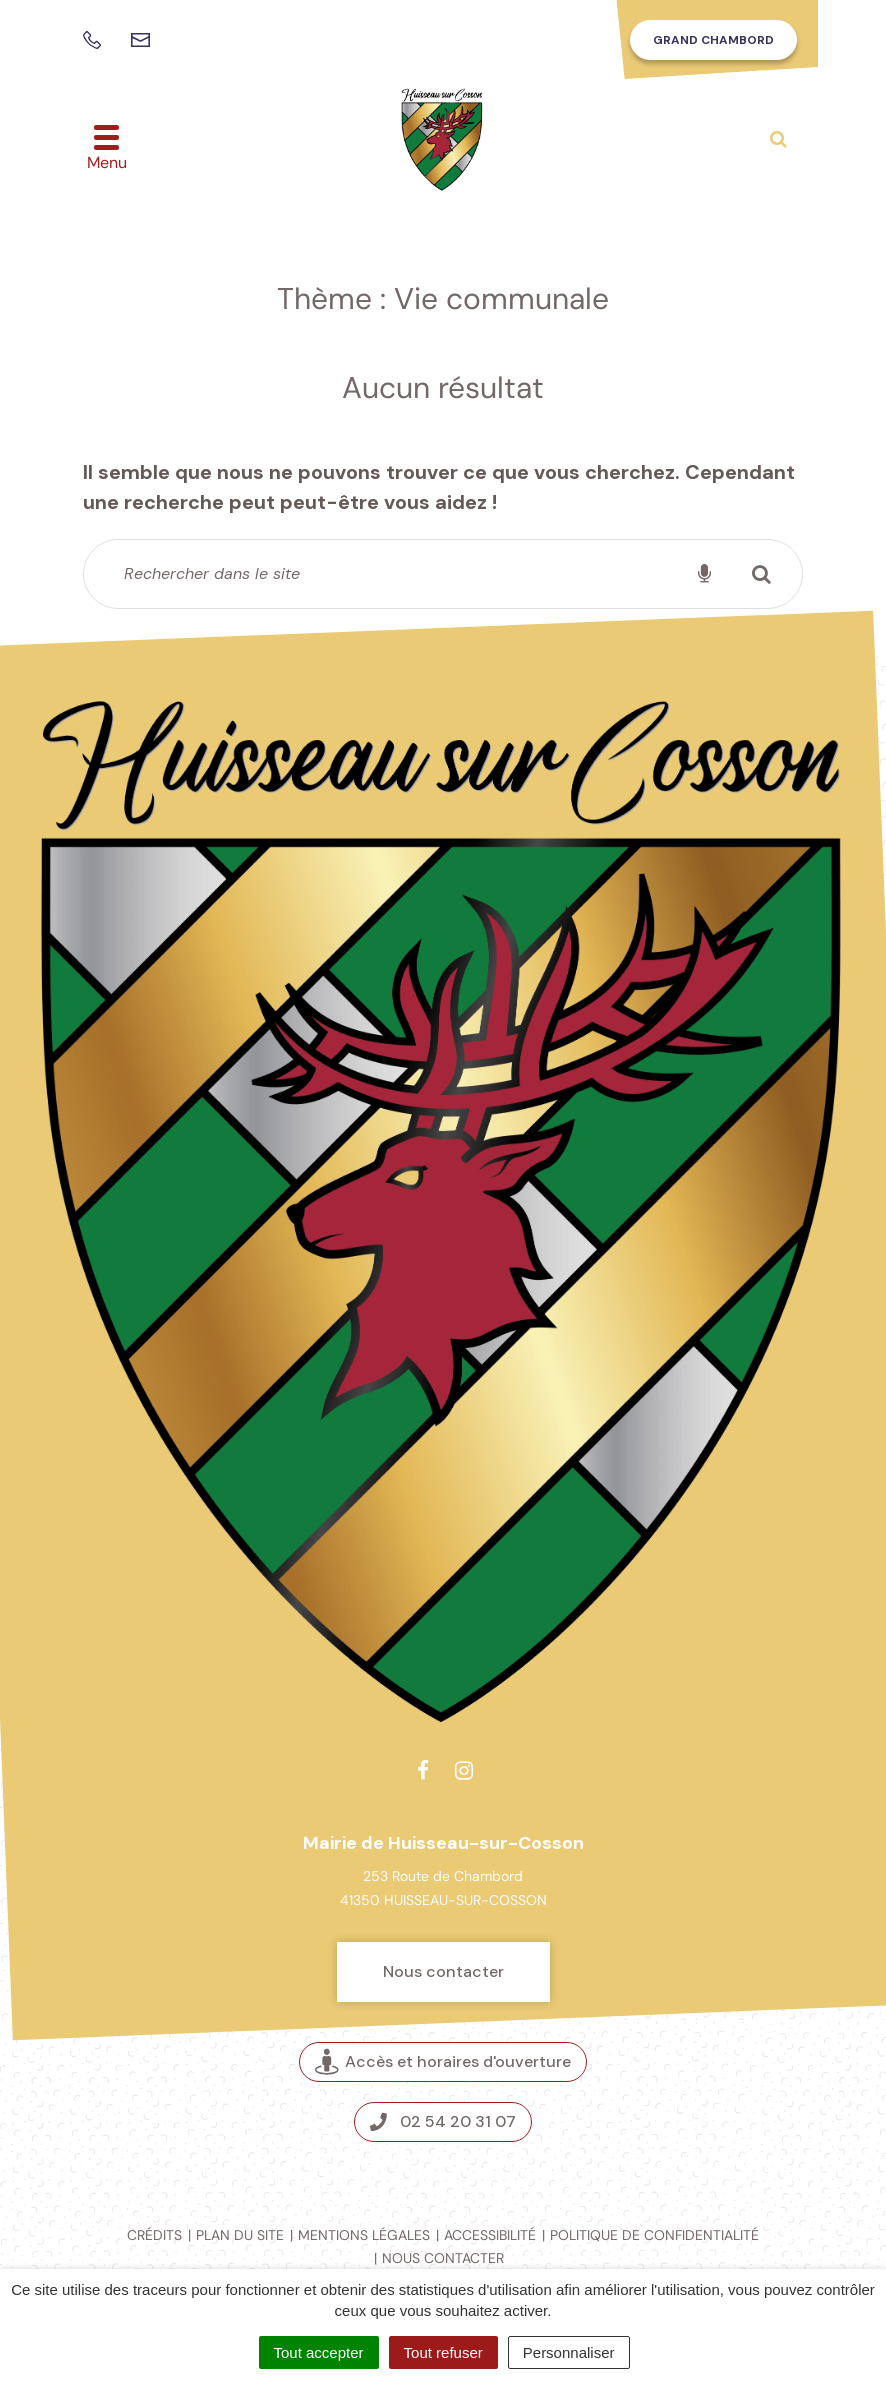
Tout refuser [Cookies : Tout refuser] (443, 2352)
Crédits (154, 2235)
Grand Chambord (713, 40)
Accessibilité (490, 2235)
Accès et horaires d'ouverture (443, 2062)
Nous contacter (443, 1971)
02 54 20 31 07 (443, 2121)
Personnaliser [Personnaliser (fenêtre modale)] (569, 2352)
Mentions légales (364, 2235)
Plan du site (240, 2235)
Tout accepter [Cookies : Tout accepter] (319, 2352)
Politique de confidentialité (654, 2235)
